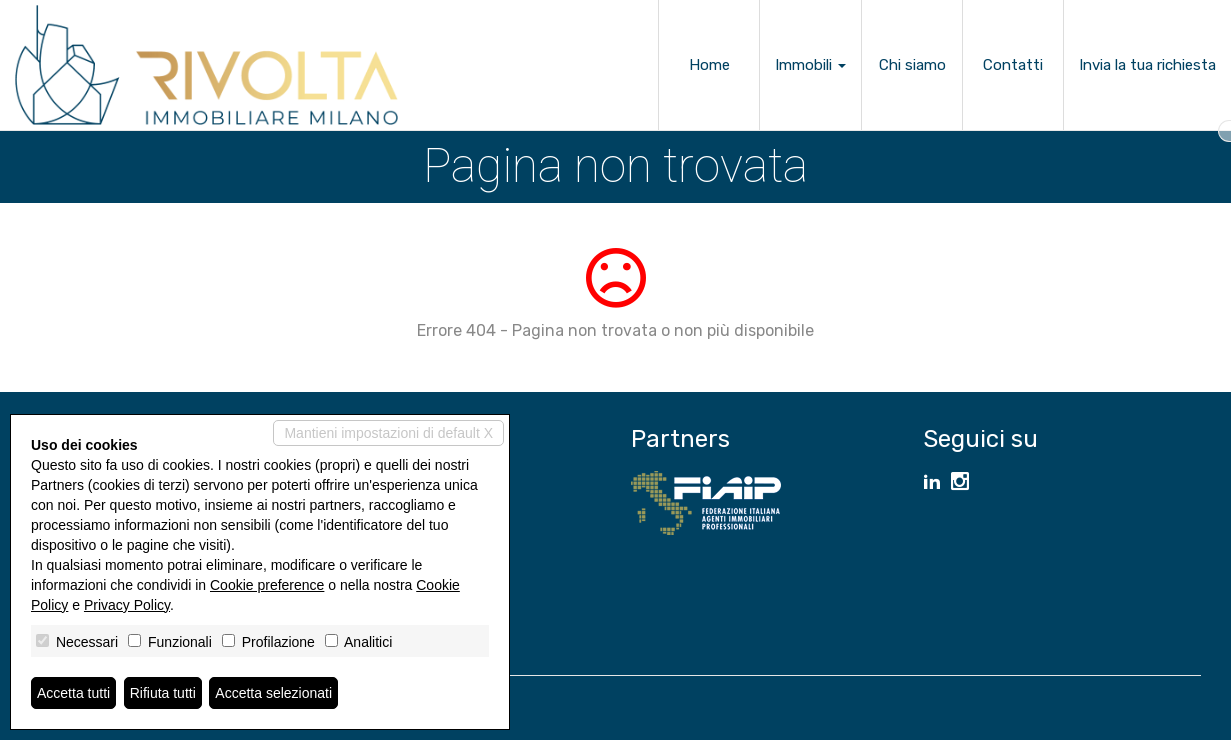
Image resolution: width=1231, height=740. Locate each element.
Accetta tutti (73, 693)
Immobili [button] (810, 65)
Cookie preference (267, 585)
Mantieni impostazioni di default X (388, 433)
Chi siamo (912, 65)
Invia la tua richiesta (1147, 65)
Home (709, 65)
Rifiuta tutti (163, 693)
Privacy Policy (127, 605)
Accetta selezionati (273, 693)
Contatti (1013, 65)
